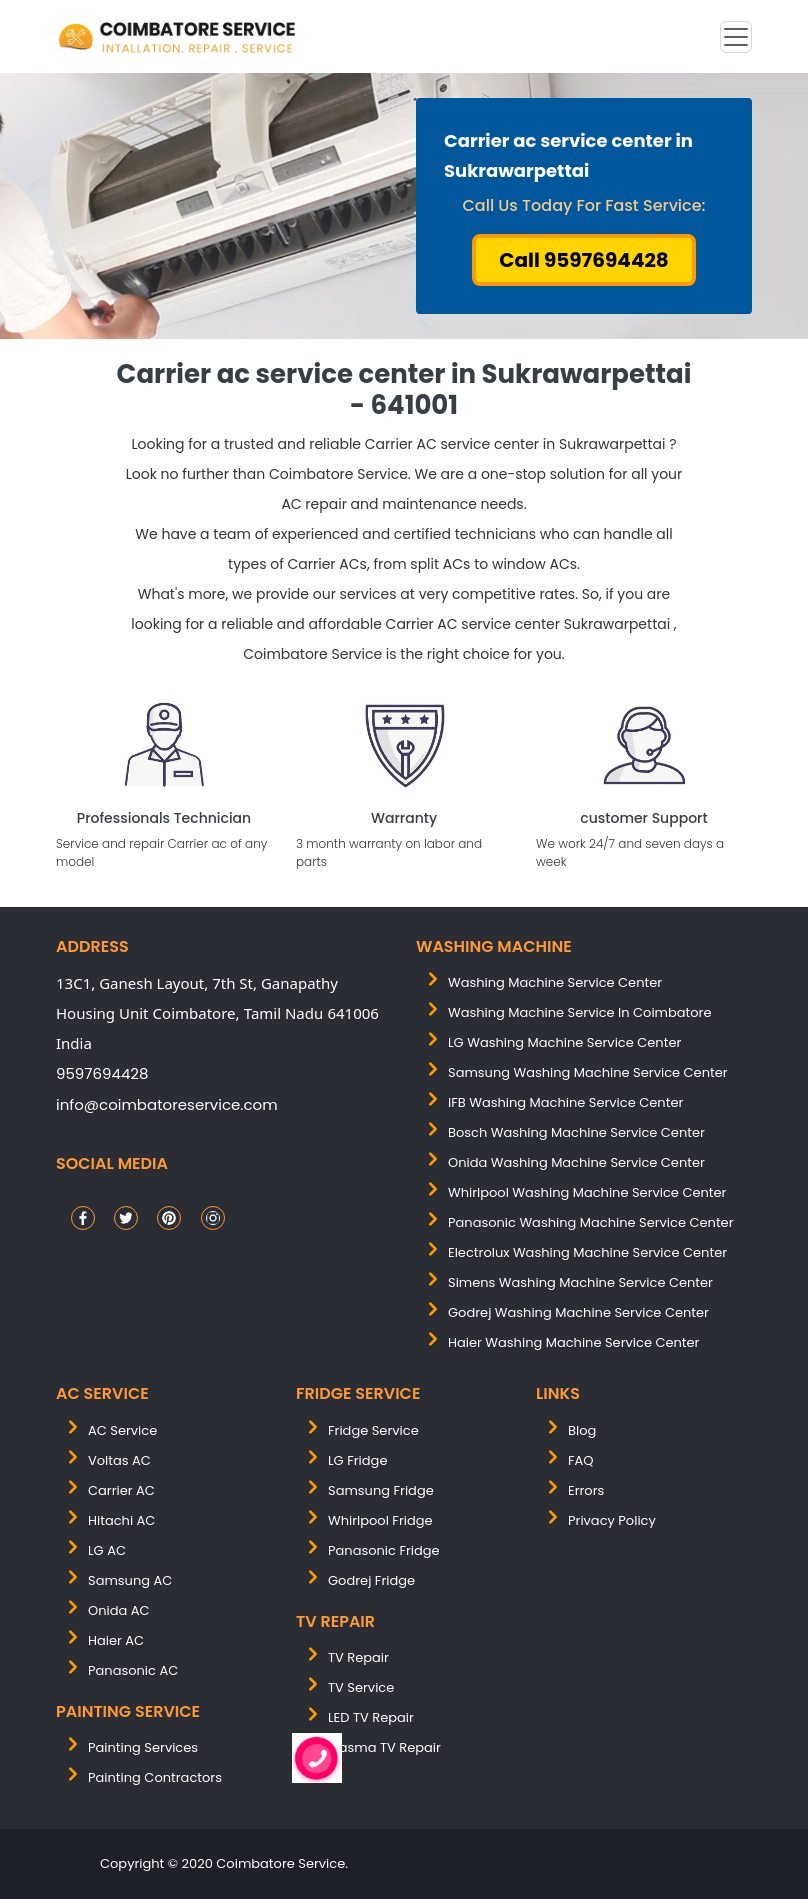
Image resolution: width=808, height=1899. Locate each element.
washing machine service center (555, 982)
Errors (586, 1490)
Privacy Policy (612, 1520)
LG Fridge (357, 1460)
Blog (582, 1430)
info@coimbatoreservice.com (167, 1104)
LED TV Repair (371, 1717)
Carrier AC (121, 1490)
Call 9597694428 (584, 260)
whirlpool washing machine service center (587, 1192)
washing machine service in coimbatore (580, 1012)
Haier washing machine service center (573, 1342)
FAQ (581, 1460)
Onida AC (119, 1610)
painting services (143, 1747)
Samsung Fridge (381, 1490)
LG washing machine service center (564, 1042)
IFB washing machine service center (565, 1102)
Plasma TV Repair (384, 1747)
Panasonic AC (133, 1670)
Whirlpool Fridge (380, 1520)
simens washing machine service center (580, 1282)
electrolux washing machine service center (587, 1252)
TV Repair (358, 1657)
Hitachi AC (121, 1520)
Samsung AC (130, 1580)
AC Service (122, 1430)
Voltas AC (119, 1460)
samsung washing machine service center (588, 1072)
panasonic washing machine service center (591, 1222)
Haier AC (116, 1640)
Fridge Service (373, 1430)
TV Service (361, 1687)
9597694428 (102, 1073)
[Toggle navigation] (736, 37)
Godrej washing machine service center (578, 1312)
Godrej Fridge (371, 1580)
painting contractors (155, 1777)
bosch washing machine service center (576, 1132)
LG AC (107, 1550)
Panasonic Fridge (384, 1550)
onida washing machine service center (576, 1162)
